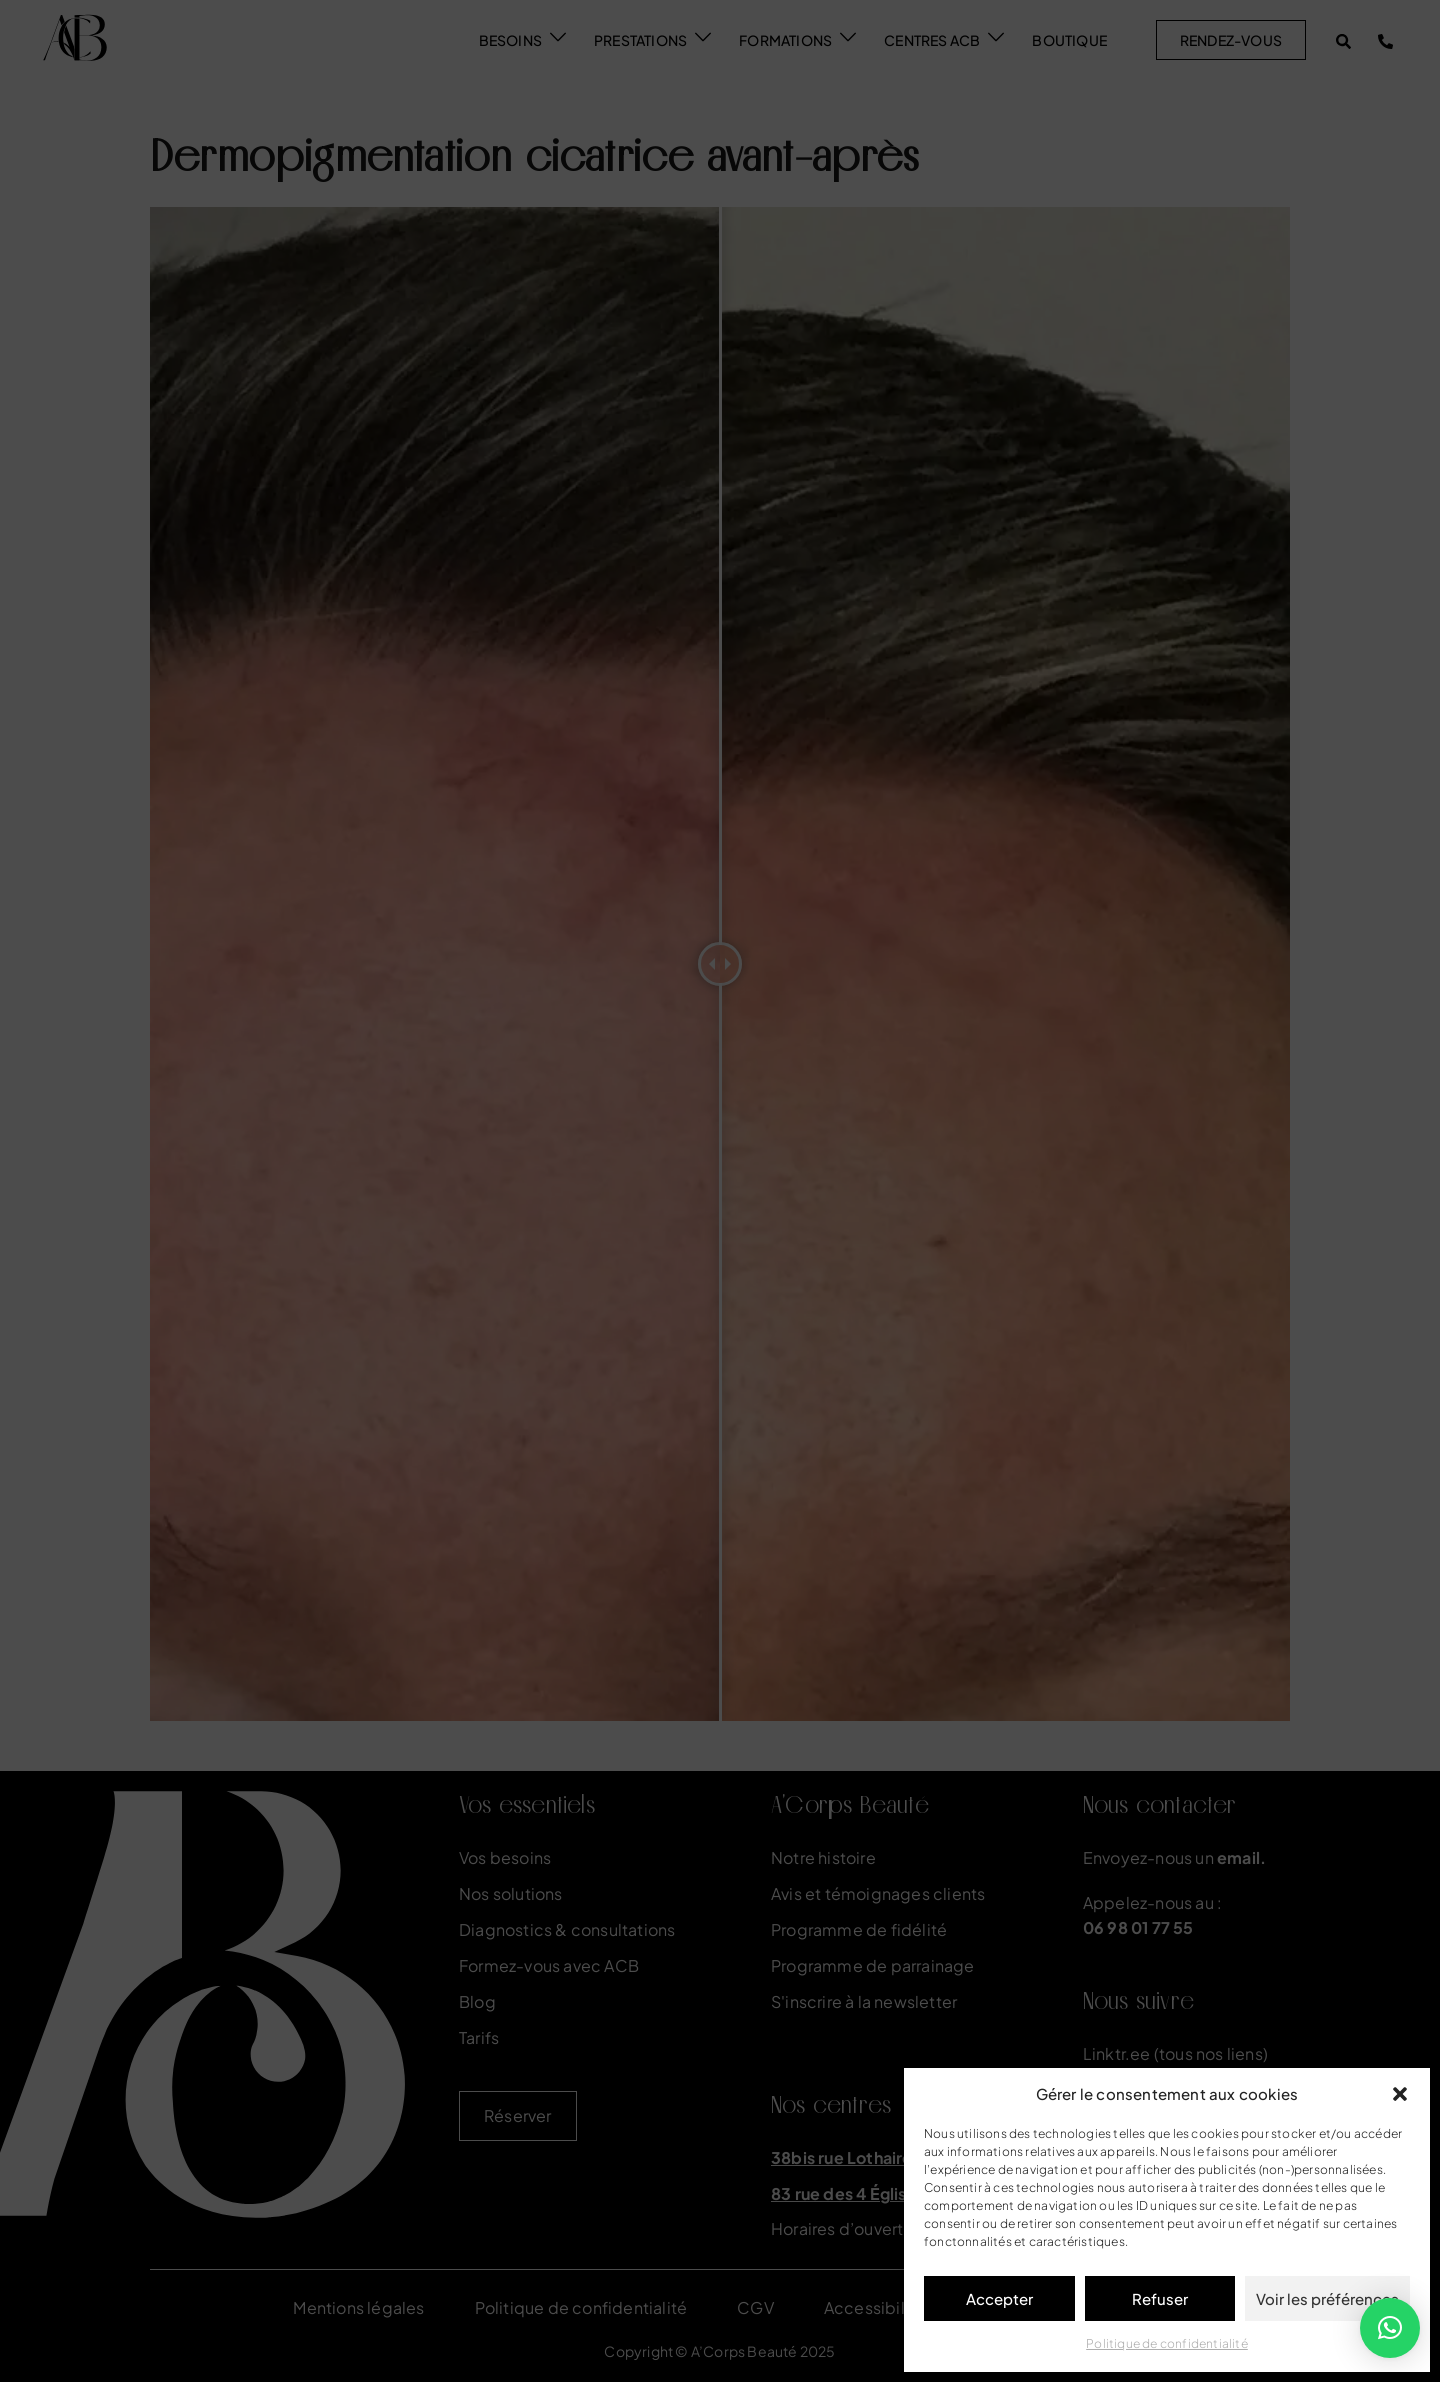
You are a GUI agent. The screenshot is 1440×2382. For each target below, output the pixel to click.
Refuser (1160, 2298)
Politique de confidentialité (1167, 2343)
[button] (1400, 2094)
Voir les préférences (1327, 2298)
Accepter (999, 2298)
